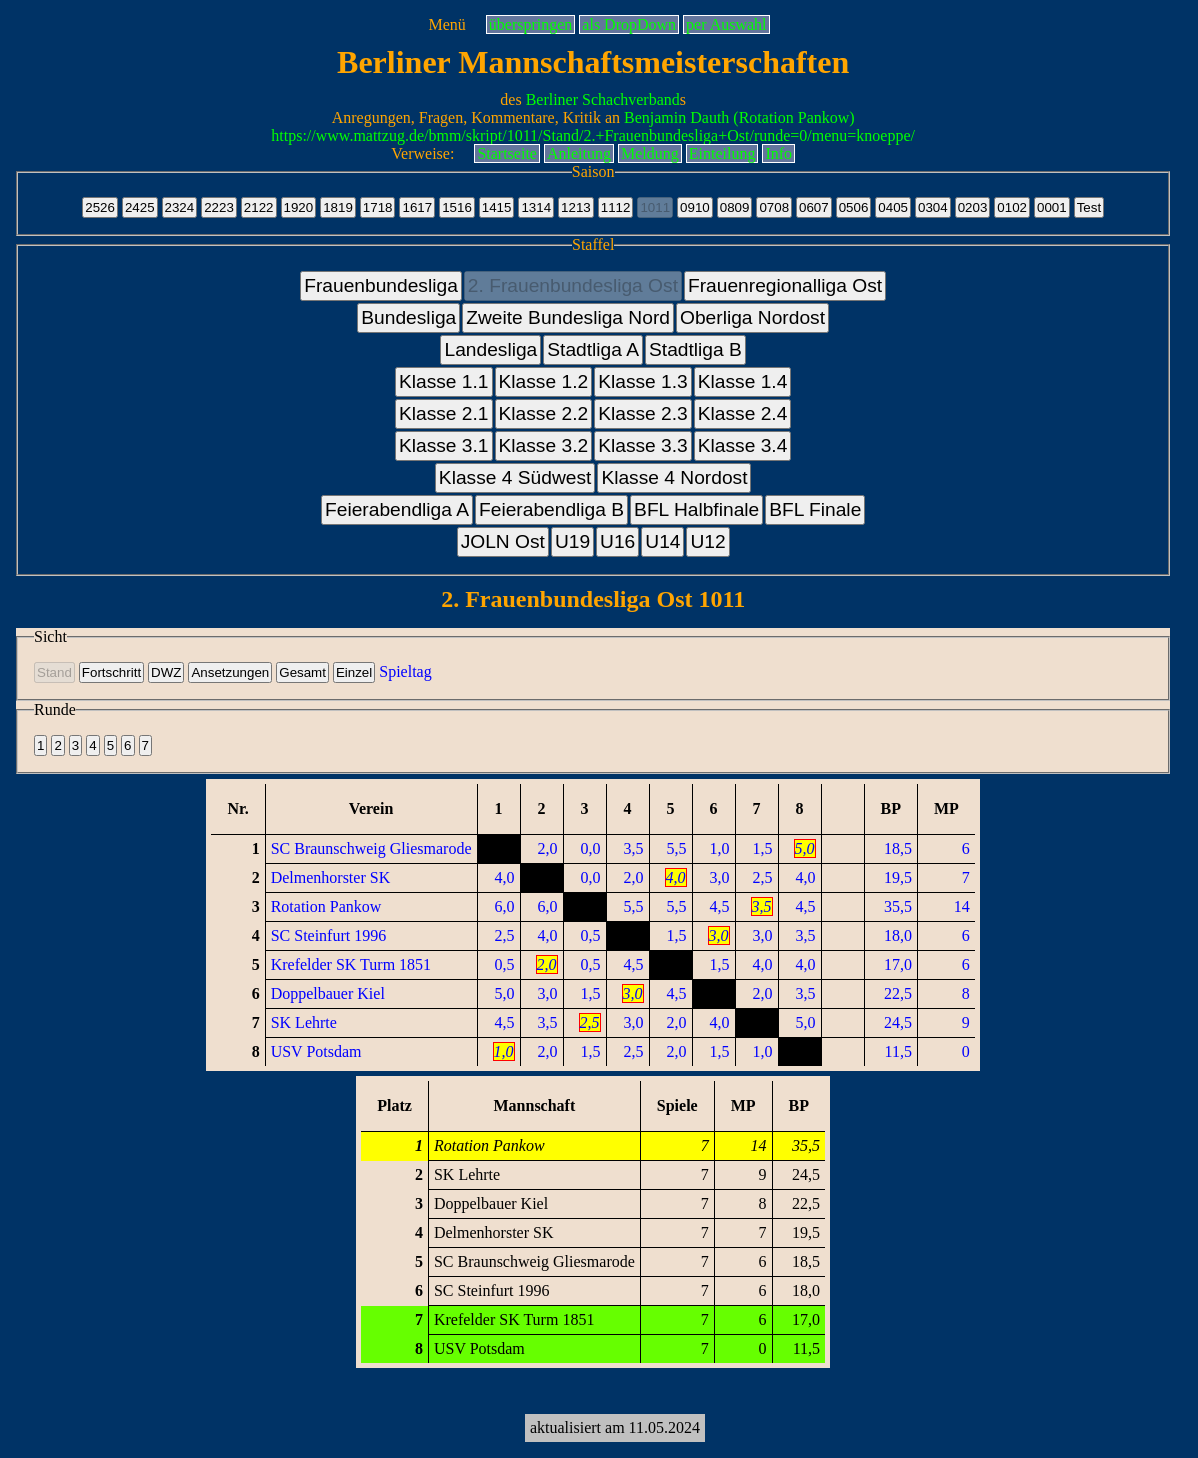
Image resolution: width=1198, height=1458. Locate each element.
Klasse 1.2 (544, 381)
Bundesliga (408, 317)
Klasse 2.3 (643, 413)
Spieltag (405, 671)
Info (778, 153)
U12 (707, 541)
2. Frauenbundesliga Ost (573, 285)
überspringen (531, 24)
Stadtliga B (695, 349)
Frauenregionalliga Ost (785, 285)
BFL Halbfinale (696, 509)
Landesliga (490, 349)
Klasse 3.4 (743, 445)
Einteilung (722, 153)
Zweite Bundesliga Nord (568, 317)
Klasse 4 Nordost (674, 477)
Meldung (650, 153)
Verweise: (422, 153)
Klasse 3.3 (643, 445)
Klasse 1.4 (743, 381)
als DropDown (629, 24)
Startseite (507, 153)
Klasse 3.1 (444, 445)
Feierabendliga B (551, 509)
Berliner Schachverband (603, 99)
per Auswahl (726, 24)
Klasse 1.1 (444, 381)
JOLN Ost (503, 541)
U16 (617, 541)
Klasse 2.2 (544, 413)
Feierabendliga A (397, 509)
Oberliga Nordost (752, 317)
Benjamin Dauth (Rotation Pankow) (739, 117)
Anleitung (579, 153)
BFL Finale (815, 509)
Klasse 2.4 (743, 413)
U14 (662, 541)
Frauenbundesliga (381, 285)
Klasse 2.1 (444, 413)
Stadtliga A (593, 349)
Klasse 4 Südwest (515, 477)
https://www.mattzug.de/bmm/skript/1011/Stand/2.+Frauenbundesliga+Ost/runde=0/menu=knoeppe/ (593, 135)
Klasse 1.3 (643, 381)
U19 (572, 541)
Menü (446, 24)
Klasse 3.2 (544, 445)
